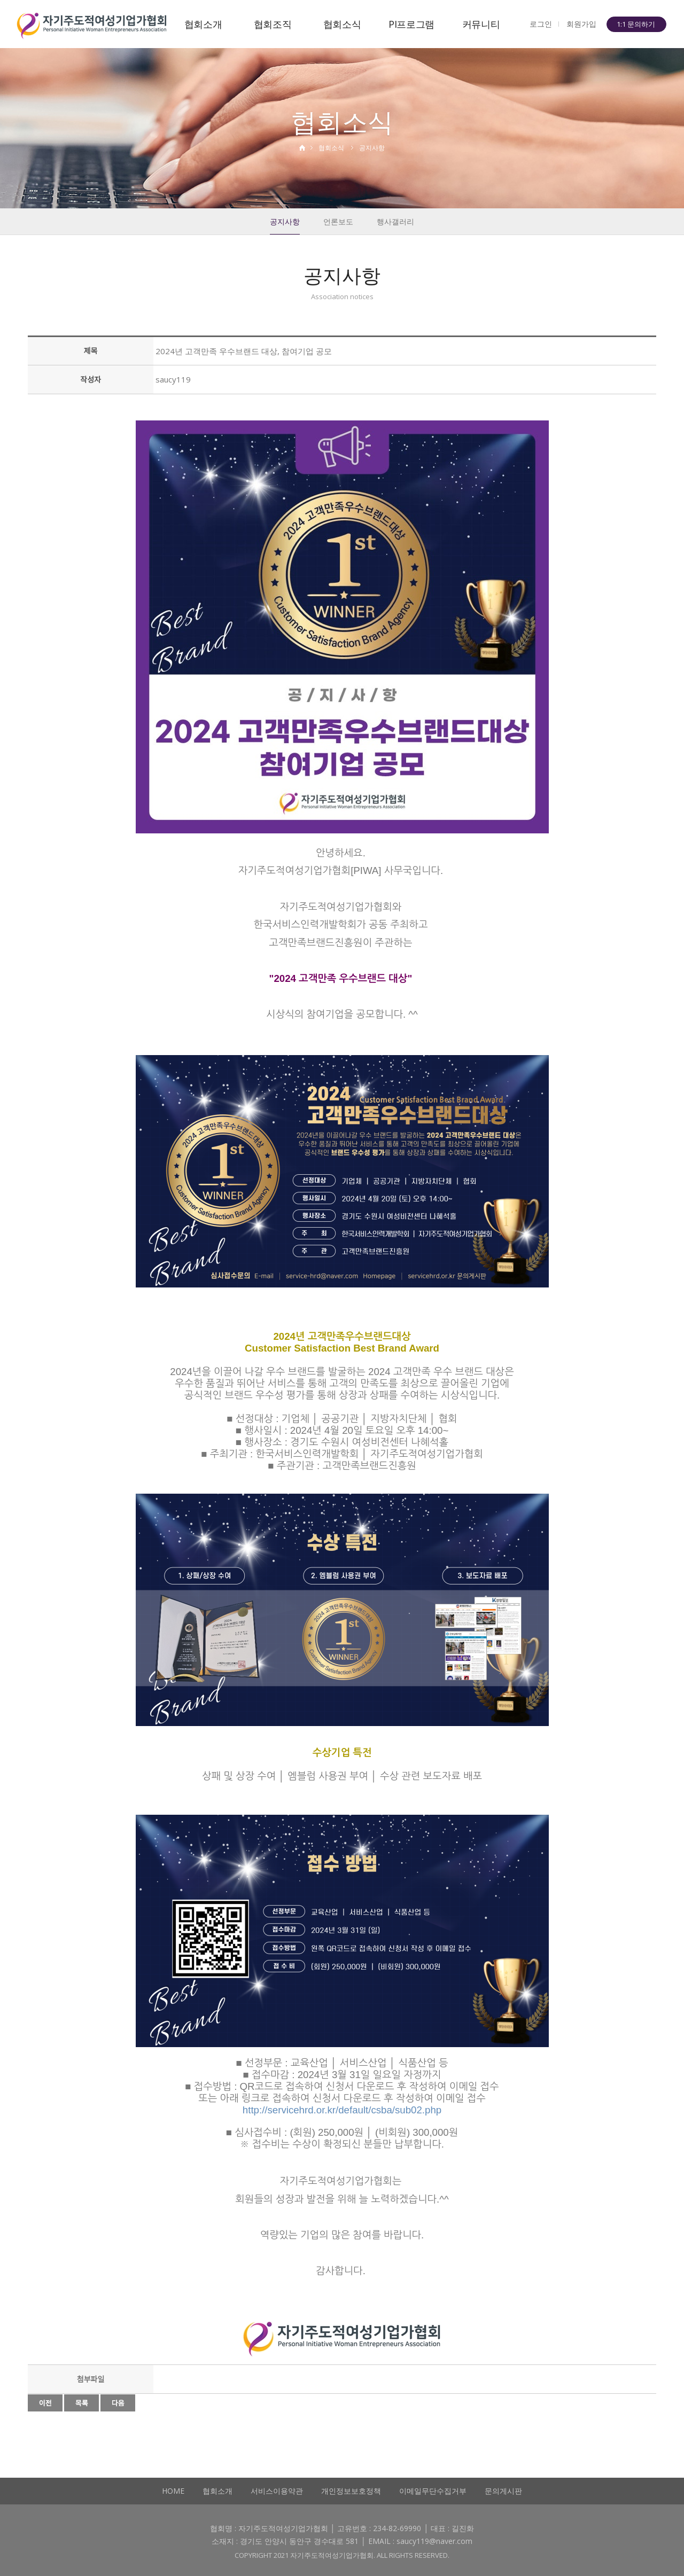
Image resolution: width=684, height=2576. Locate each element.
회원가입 (581, 24)
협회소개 (203, 24)
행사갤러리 (395, 221)
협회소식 (342, 24)
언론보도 (338, 221)
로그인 (541, 24)
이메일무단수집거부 (433, 2491)
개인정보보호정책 (351, 2491)
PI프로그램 (411, 24)
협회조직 (273, 24)
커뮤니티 (481, 24)
